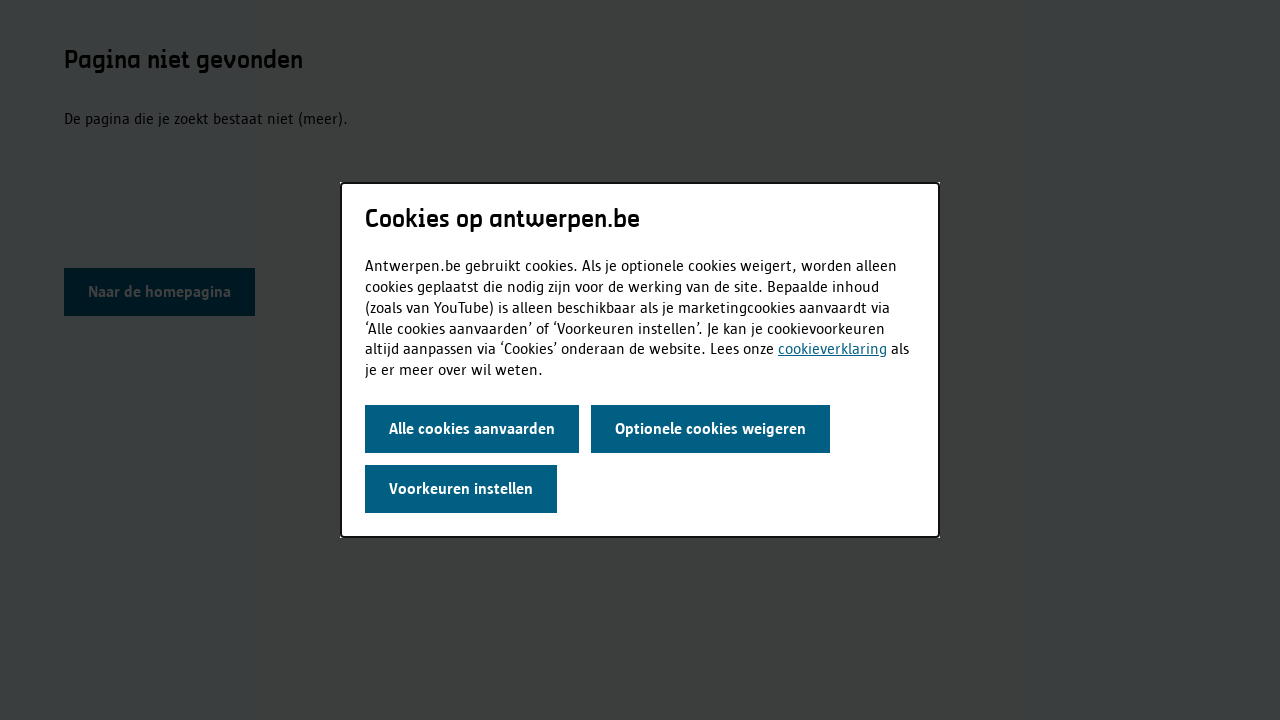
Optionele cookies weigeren (710, 428)
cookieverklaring (832, 348)
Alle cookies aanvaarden (472, 428)
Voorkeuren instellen (461, 488)
